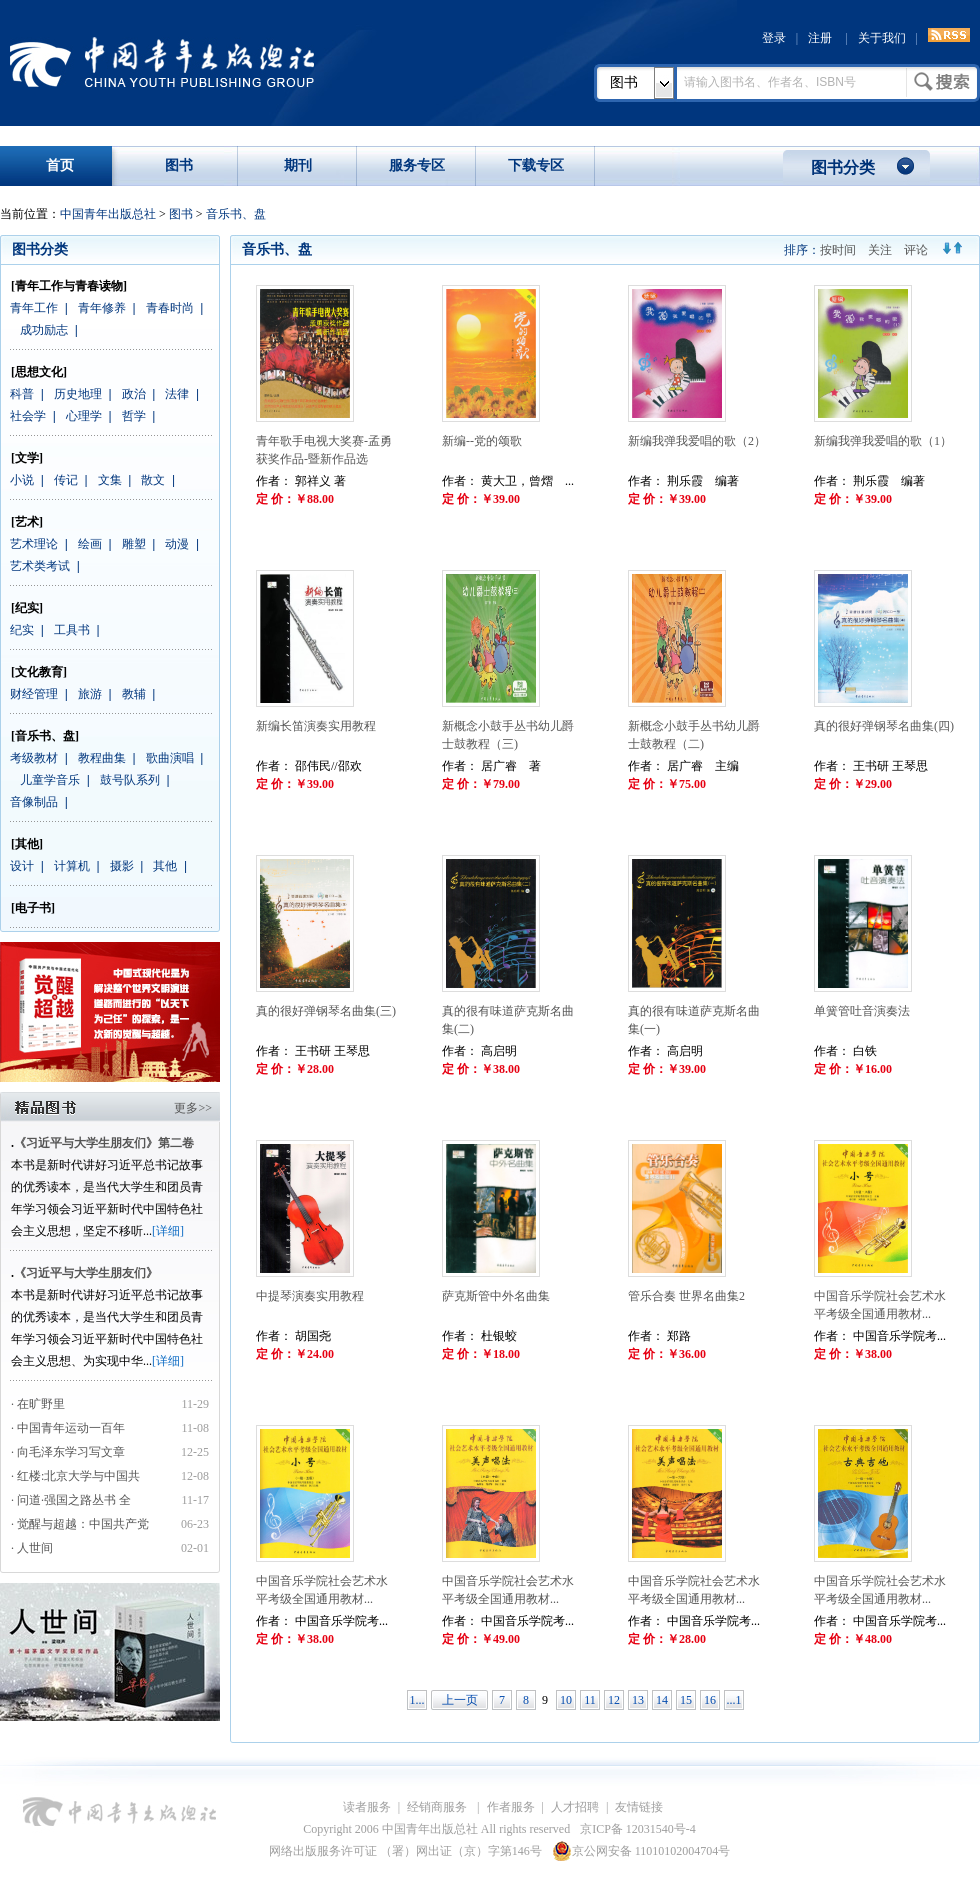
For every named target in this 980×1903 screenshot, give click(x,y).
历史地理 (78, 394)
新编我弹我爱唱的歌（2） (697, 441)
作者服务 (511, 1807)
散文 (153, 480)
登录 (774, 38)
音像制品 (34, 802)
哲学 (134, 416)
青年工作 (34, 308)
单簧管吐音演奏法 (862, 1011)
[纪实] (27, 608)
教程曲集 (102, 758)
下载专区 (536, 165)
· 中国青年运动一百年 (68, 1428)
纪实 (22, 630)
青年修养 (102, 308)
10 (566, 1700)
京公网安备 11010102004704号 (641, 1851)
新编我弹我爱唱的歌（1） (883, 441)
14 (662, 1700)
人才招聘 (575, 1807)
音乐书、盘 (236, 214)
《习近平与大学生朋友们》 (86, 1273)
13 (638, 1700)
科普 (22, 394)
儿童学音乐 (50, 780)
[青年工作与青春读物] (69, 286)
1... (417, 1700)
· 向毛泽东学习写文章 (68, 1452)
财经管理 (34, 694)
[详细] (168, 1231)
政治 (134, 394)
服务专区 (417, 165)
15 (686, 1700)
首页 (60, 165)
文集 (110, 480)
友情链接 (639, 1807)
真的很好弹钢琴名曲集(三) (326, 1011)
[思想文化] (39, 372)
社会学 (28, 416)
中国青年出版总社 (162, 62)
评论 (916, 250)
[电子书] (33, 908)
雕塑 (134, 544)
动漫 (177, 544)
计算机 (72, 866)
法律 (177, 394)
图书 (624, 82)
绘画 (90, 544)
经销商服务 (438, 1807)
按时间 (838, 250)
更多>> (193, 1108)
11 (590, 1700)
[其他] (27, 844)
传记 (66, 480)
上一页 (460, 1700)
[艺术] (27, 522)
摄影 (122, 866)
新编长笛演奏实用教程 (316, 726)
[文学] (27, 458)
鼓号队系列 (130, 780)
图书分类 (843, 167)
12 (614, 1700)
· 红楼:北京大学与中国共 (77, 1476)
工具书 (72, 630)
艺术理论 (34, 544)
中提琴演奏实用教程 (310, 1296)
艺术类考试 (40, 566)
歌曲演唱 (170, 758)
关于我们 (882, 38)
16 (710, 1700)
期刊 (298, 165)
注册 (820, 38)
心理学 (84, 416)
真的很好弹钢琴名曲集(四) (884, 726)
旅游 (90, 694)
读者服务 (367, 1807)
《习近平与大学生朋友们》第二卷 (104, 1143)
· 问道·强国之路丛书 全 (72, 1500)
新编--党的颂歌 (482, 441)
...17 (734, 1701)
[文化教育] (39, 672)
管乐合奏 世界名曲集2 (686, 1296)
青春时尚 (170, 308)
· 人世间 (32, 1548)
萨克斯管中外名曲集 (496, 1296)
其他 (165, 866)
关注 (880, 250)
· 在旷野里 (38, 1404)
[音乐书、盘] (45, 736)
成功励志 (44, 330)
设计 (22, 866)
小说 (22, 480)
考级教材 (34, 758)
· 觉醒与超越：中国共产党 (81, 1524)
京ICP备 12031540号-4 (638, 1829)
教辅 (134, 694)
